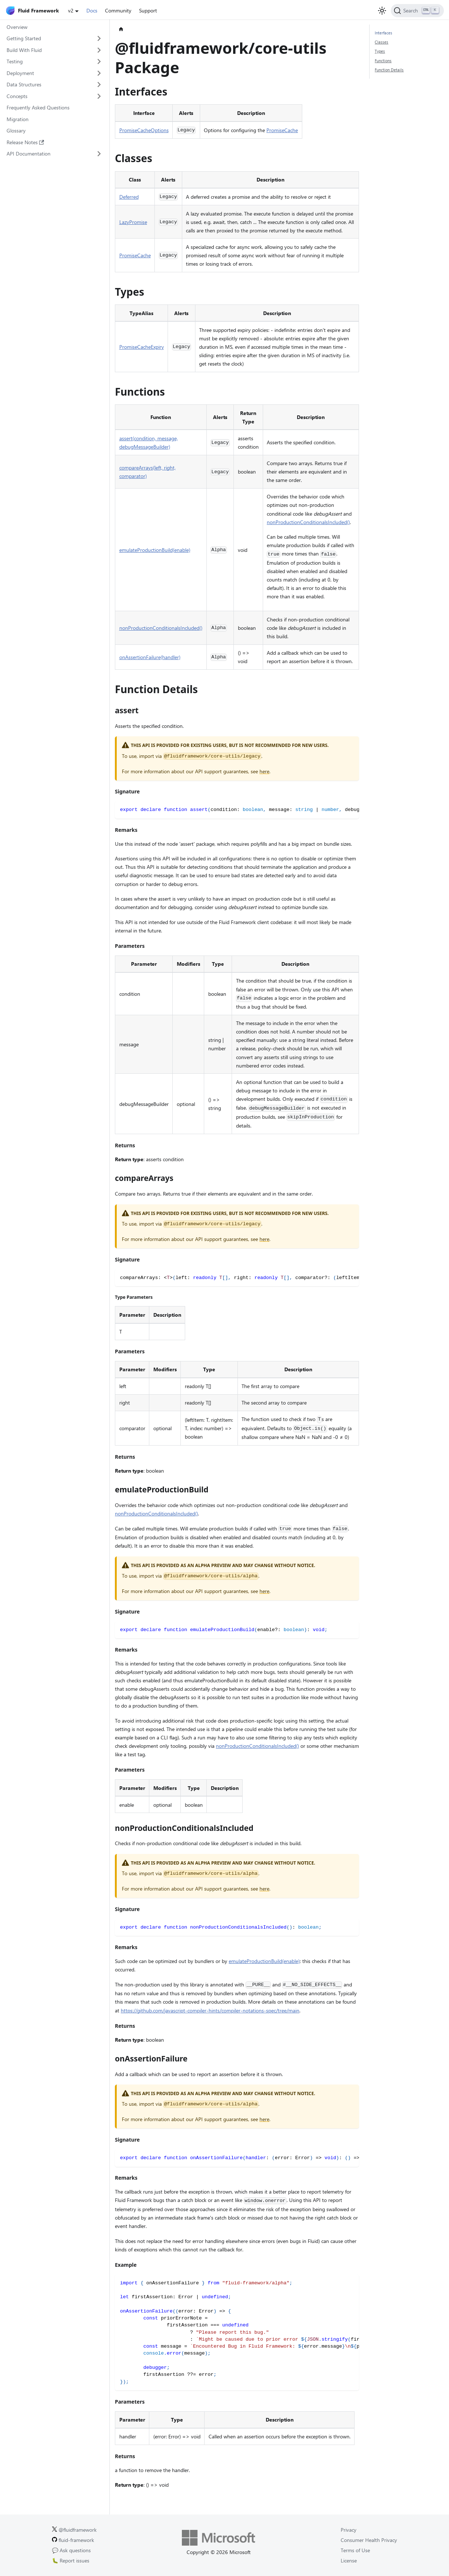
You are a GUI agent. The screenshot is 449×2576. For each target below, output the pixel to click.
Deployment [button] (20, 73)
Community (118, 10)
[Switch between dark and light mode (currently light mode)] (382, 10)
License (349, 2560)
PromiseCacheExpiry (141, 346)
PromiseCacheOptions (144, 130)
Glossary (16, 130)
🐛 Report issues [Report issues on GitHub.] (70, 2560)
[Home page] (121, 29)
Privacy (348, 2529)
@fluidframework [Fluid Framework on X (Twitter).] (74, 2529)
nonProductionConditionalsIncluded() (308, 522)
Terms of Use (355, 2550)
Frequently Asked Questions (38, 107)
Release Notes (25, 142)
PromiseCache (282, 130)
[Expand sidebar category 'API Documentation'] (99, 154)
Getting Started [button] (24, 38)
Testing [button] (15, 61)
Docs (91, 10)
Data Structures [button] (24, 84)
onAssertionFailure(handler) (149, 657)
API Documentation (28, 153)
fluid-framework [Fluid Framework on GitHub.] (73, 2539)
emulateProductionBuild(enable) (154, 549)
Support (148, 10)
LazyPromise (133, 221)
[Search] (417, 10)
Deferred (129, 196)
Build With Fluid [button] (24, 49)
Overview (17, 26)
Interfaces (383, 32)
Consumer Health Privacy (369, 2539)
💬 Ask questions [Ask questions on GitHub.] (71, 2550)
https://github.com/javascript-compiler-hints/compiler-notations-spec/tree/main (210, 2010)
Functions (383, 60)
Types (380, 51)
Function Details (389, 69)
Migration (18, 119)
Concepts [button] (17, 96)
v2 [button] (71, 10)
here (264, 771)
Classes (381, 42)
